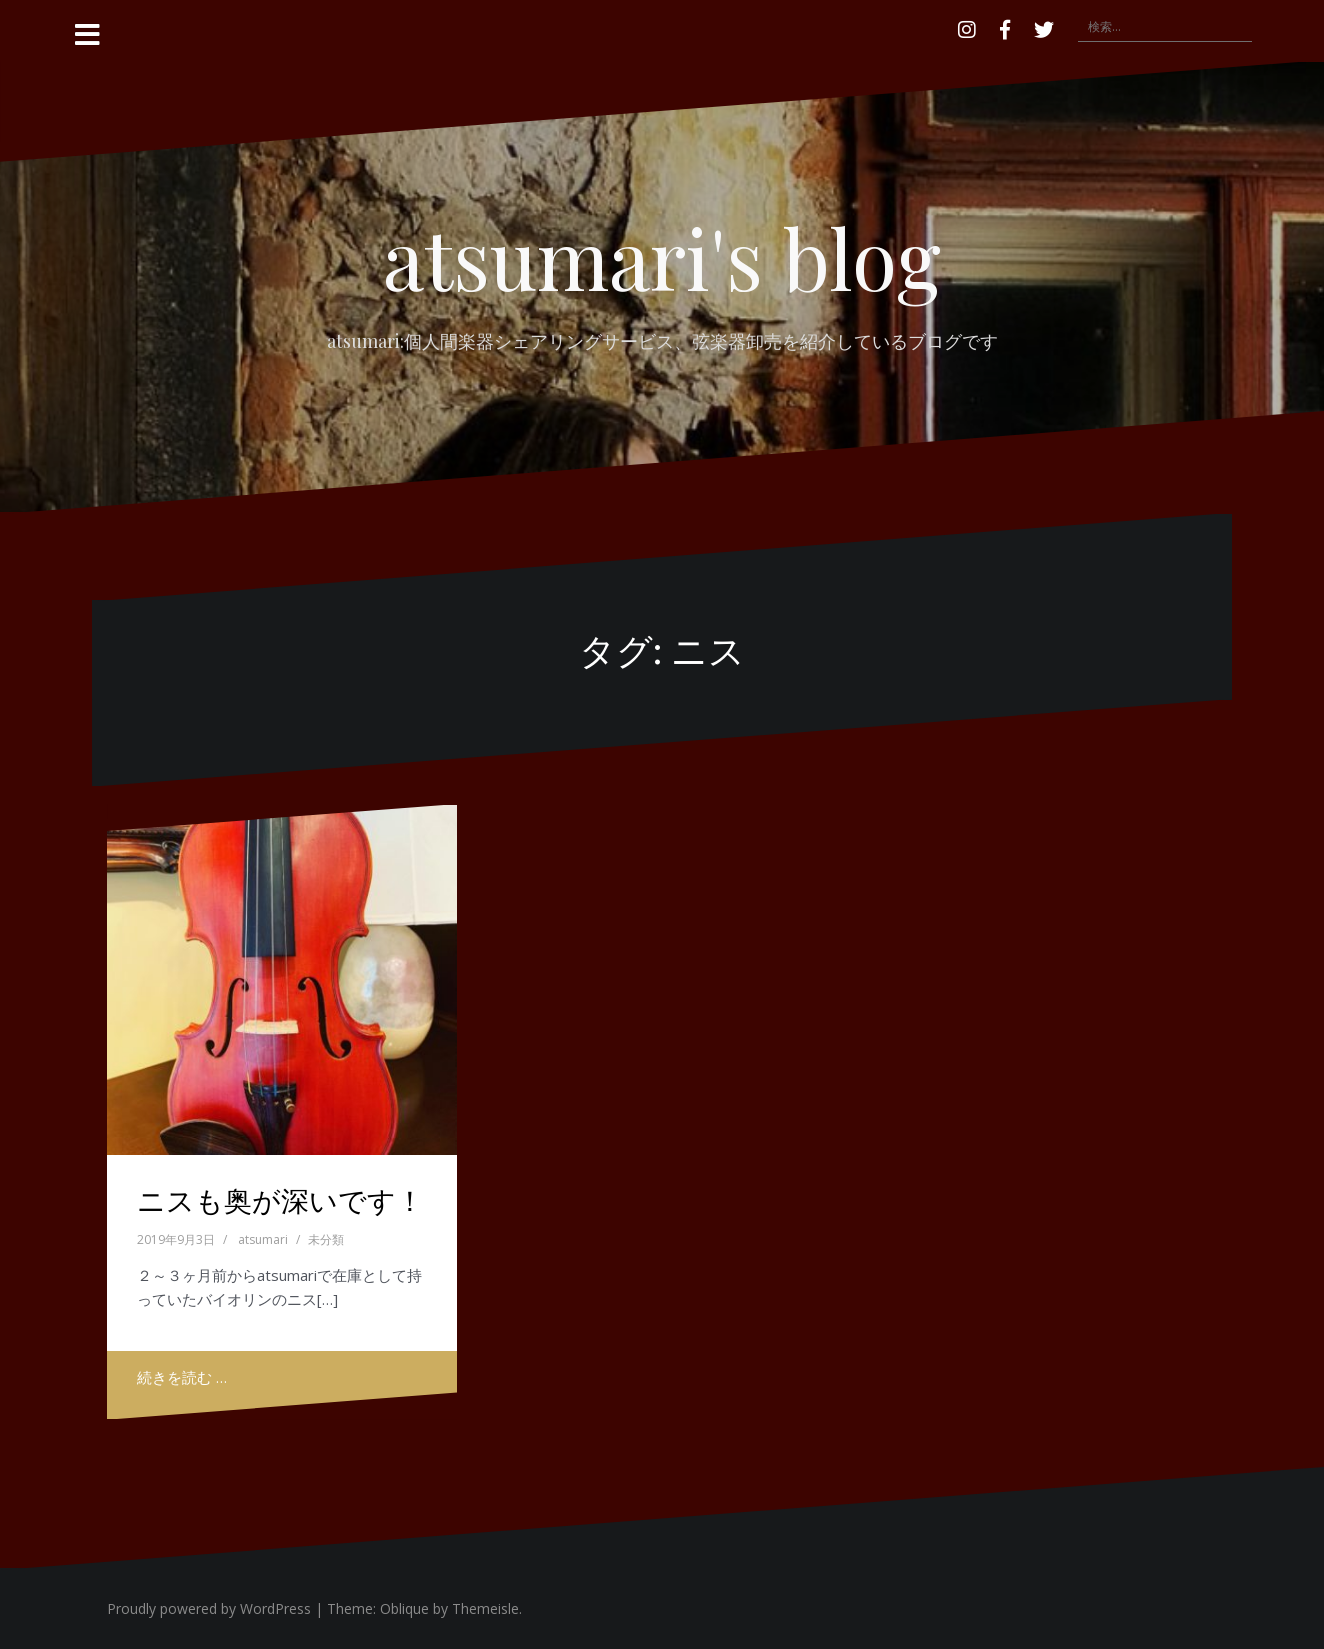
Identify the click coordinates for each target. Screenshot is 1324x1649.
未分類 (326, 1239)
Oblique (404, 1608)
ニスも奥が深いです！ (280, 1199)
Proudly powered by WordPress (209, 1608)
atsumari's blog (662, 257)
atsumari (263, 1239)
